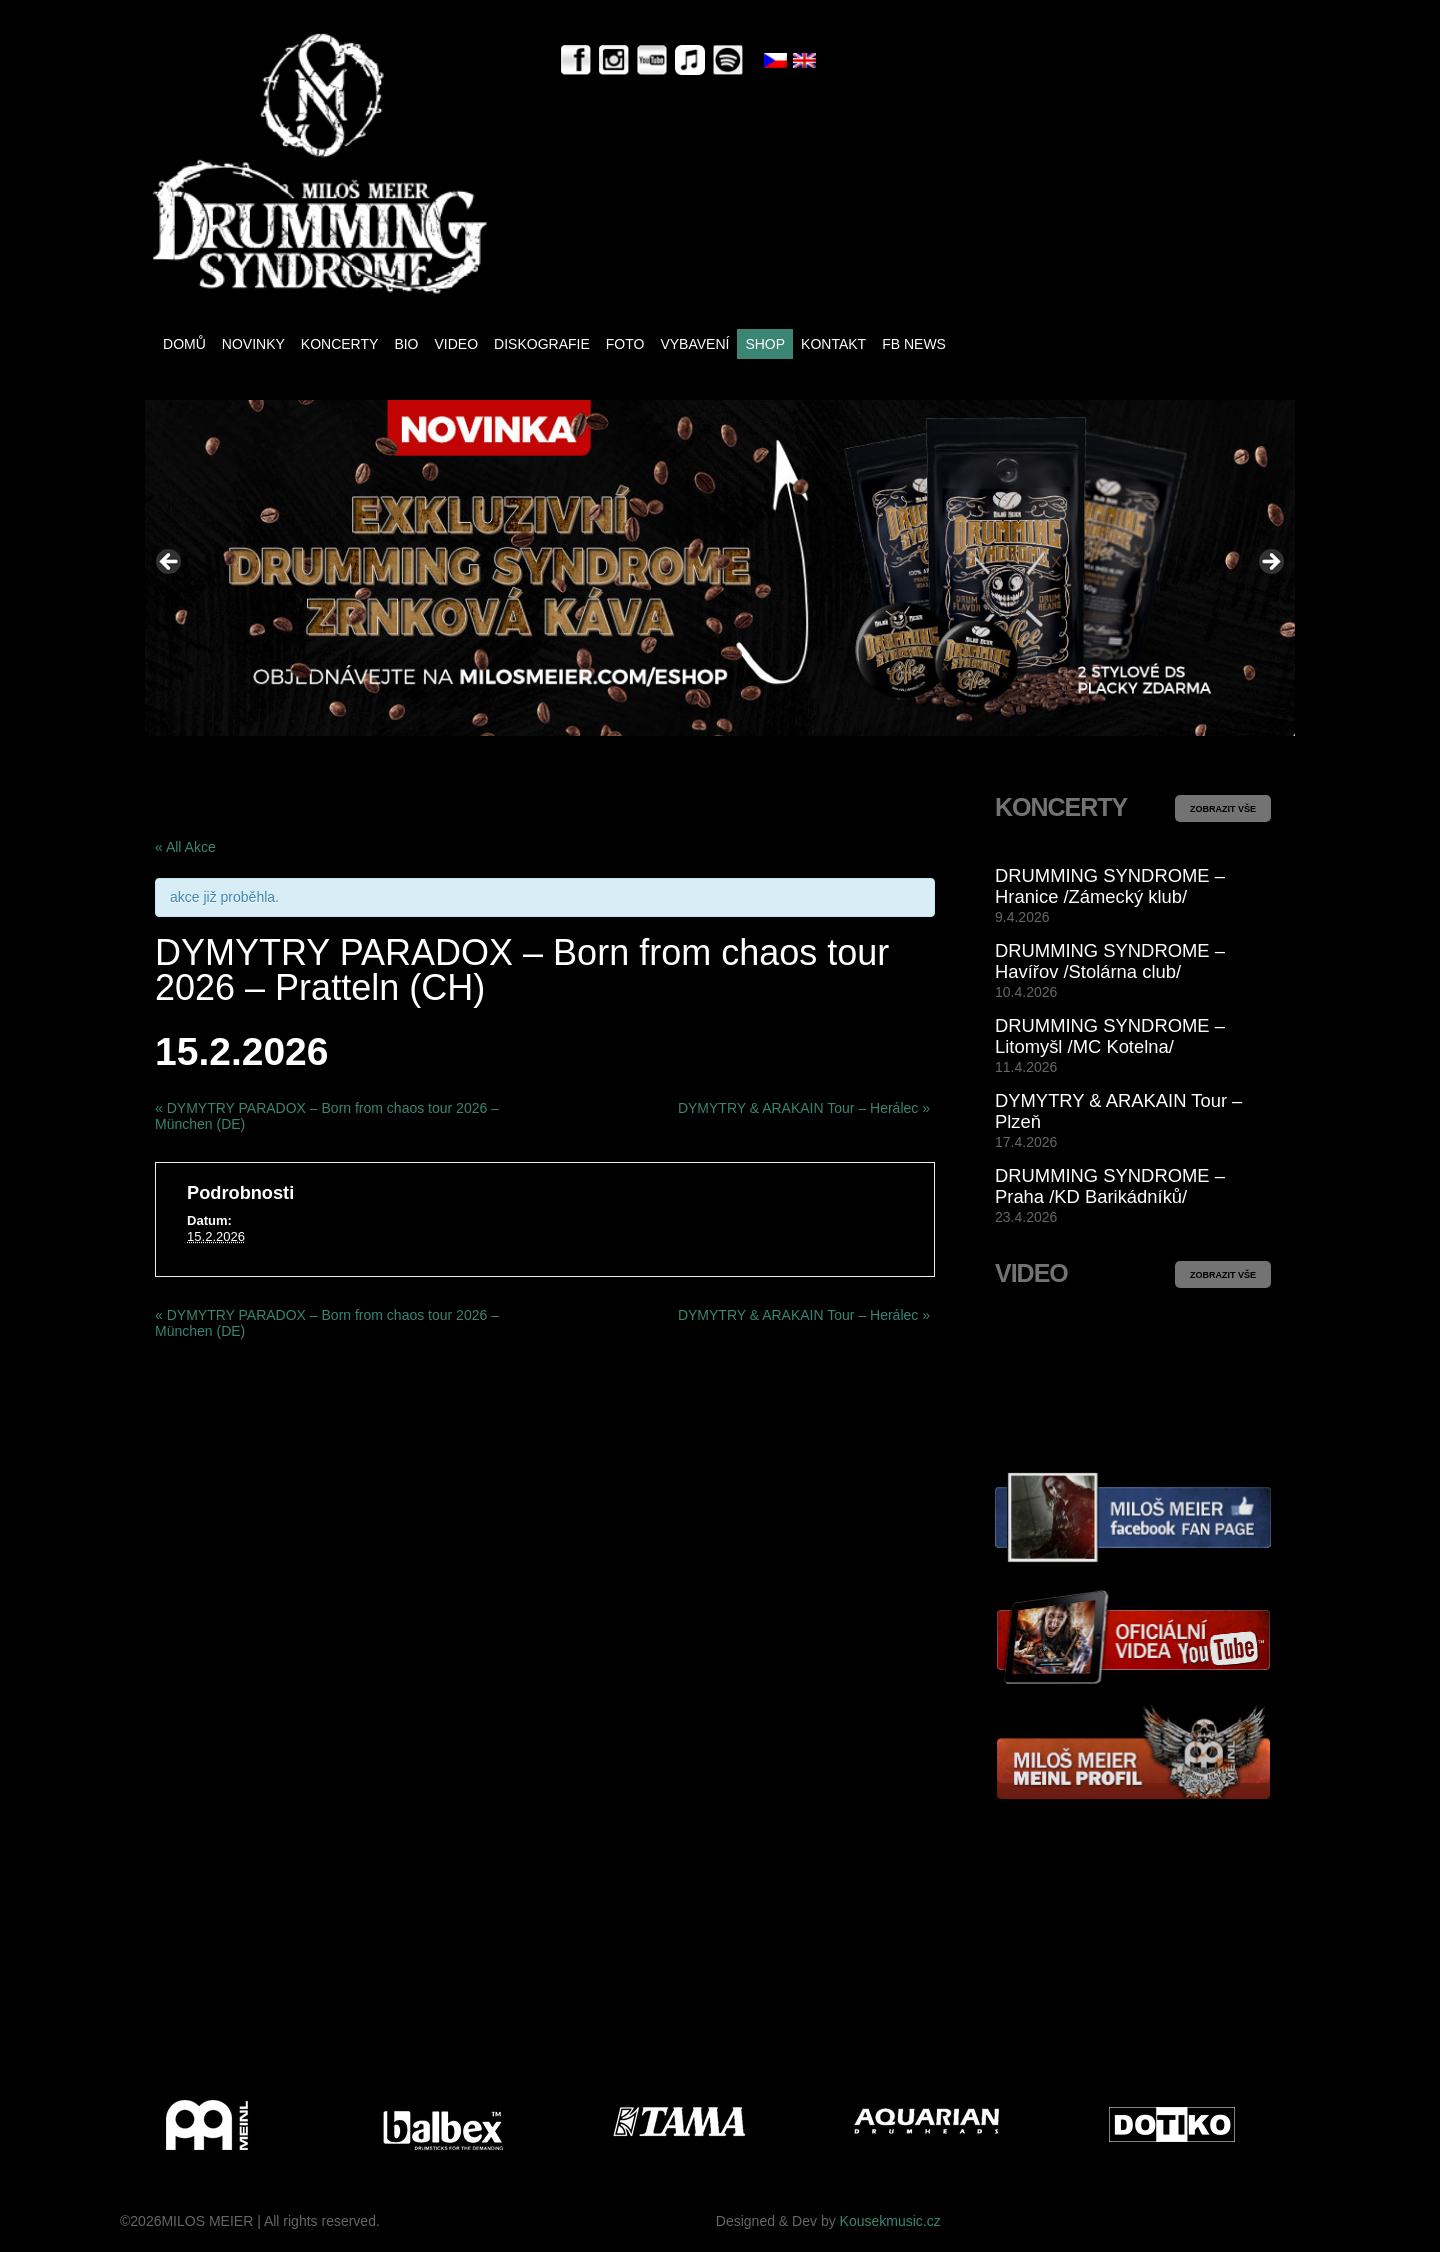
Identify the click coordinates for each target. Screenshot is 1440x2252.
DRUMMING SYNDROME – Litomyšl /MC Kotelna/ (1110, 1036)
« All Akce (185, 847)
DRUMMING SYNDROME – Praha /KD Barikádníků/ (1110, 1186)
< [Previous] (170, 563)
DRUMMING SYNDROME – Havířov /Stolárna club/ (1110, 961)
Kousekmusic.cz (890, 2221)
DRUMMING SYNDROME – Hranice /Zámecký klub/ (1110, 886)
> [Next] (1270, 563)
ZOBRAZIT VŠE (1223, 809)
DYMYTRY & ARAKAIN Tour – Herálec (804, 1108)
